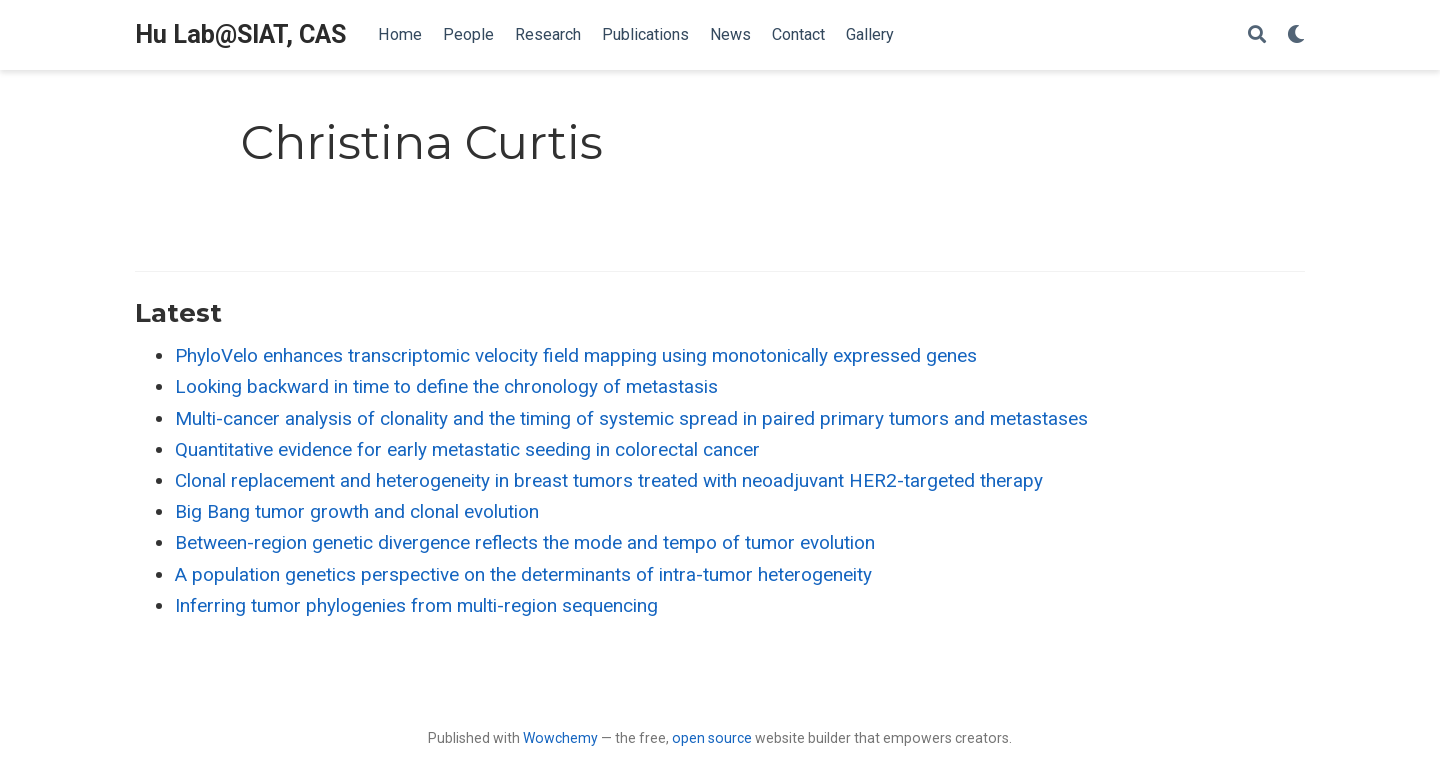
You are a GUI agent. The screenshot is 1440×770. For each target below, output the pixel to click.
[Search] (1257, 35)
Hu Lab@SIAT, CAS (240, 34)
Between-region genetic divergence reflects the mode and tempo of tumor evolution (525, 542)
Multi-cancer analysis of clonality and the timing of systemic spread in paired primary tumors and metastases (631, 418)
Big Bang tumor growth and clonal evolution (357, 511)
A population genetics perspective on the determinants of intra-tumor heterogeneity (523, 574)
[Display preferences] (1296, 35)
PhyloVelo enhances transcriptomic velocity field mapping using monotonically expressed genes (576, 355)
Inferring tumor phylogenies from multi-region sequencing (416, 605)
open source (712, 738)
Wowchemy (560, 738)
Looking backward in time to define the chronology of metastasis (446, 386)
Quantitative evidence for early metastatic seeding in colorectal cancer (467, 449)
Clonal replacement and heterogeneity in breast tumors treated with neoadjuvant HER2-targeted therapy (609, 480)
